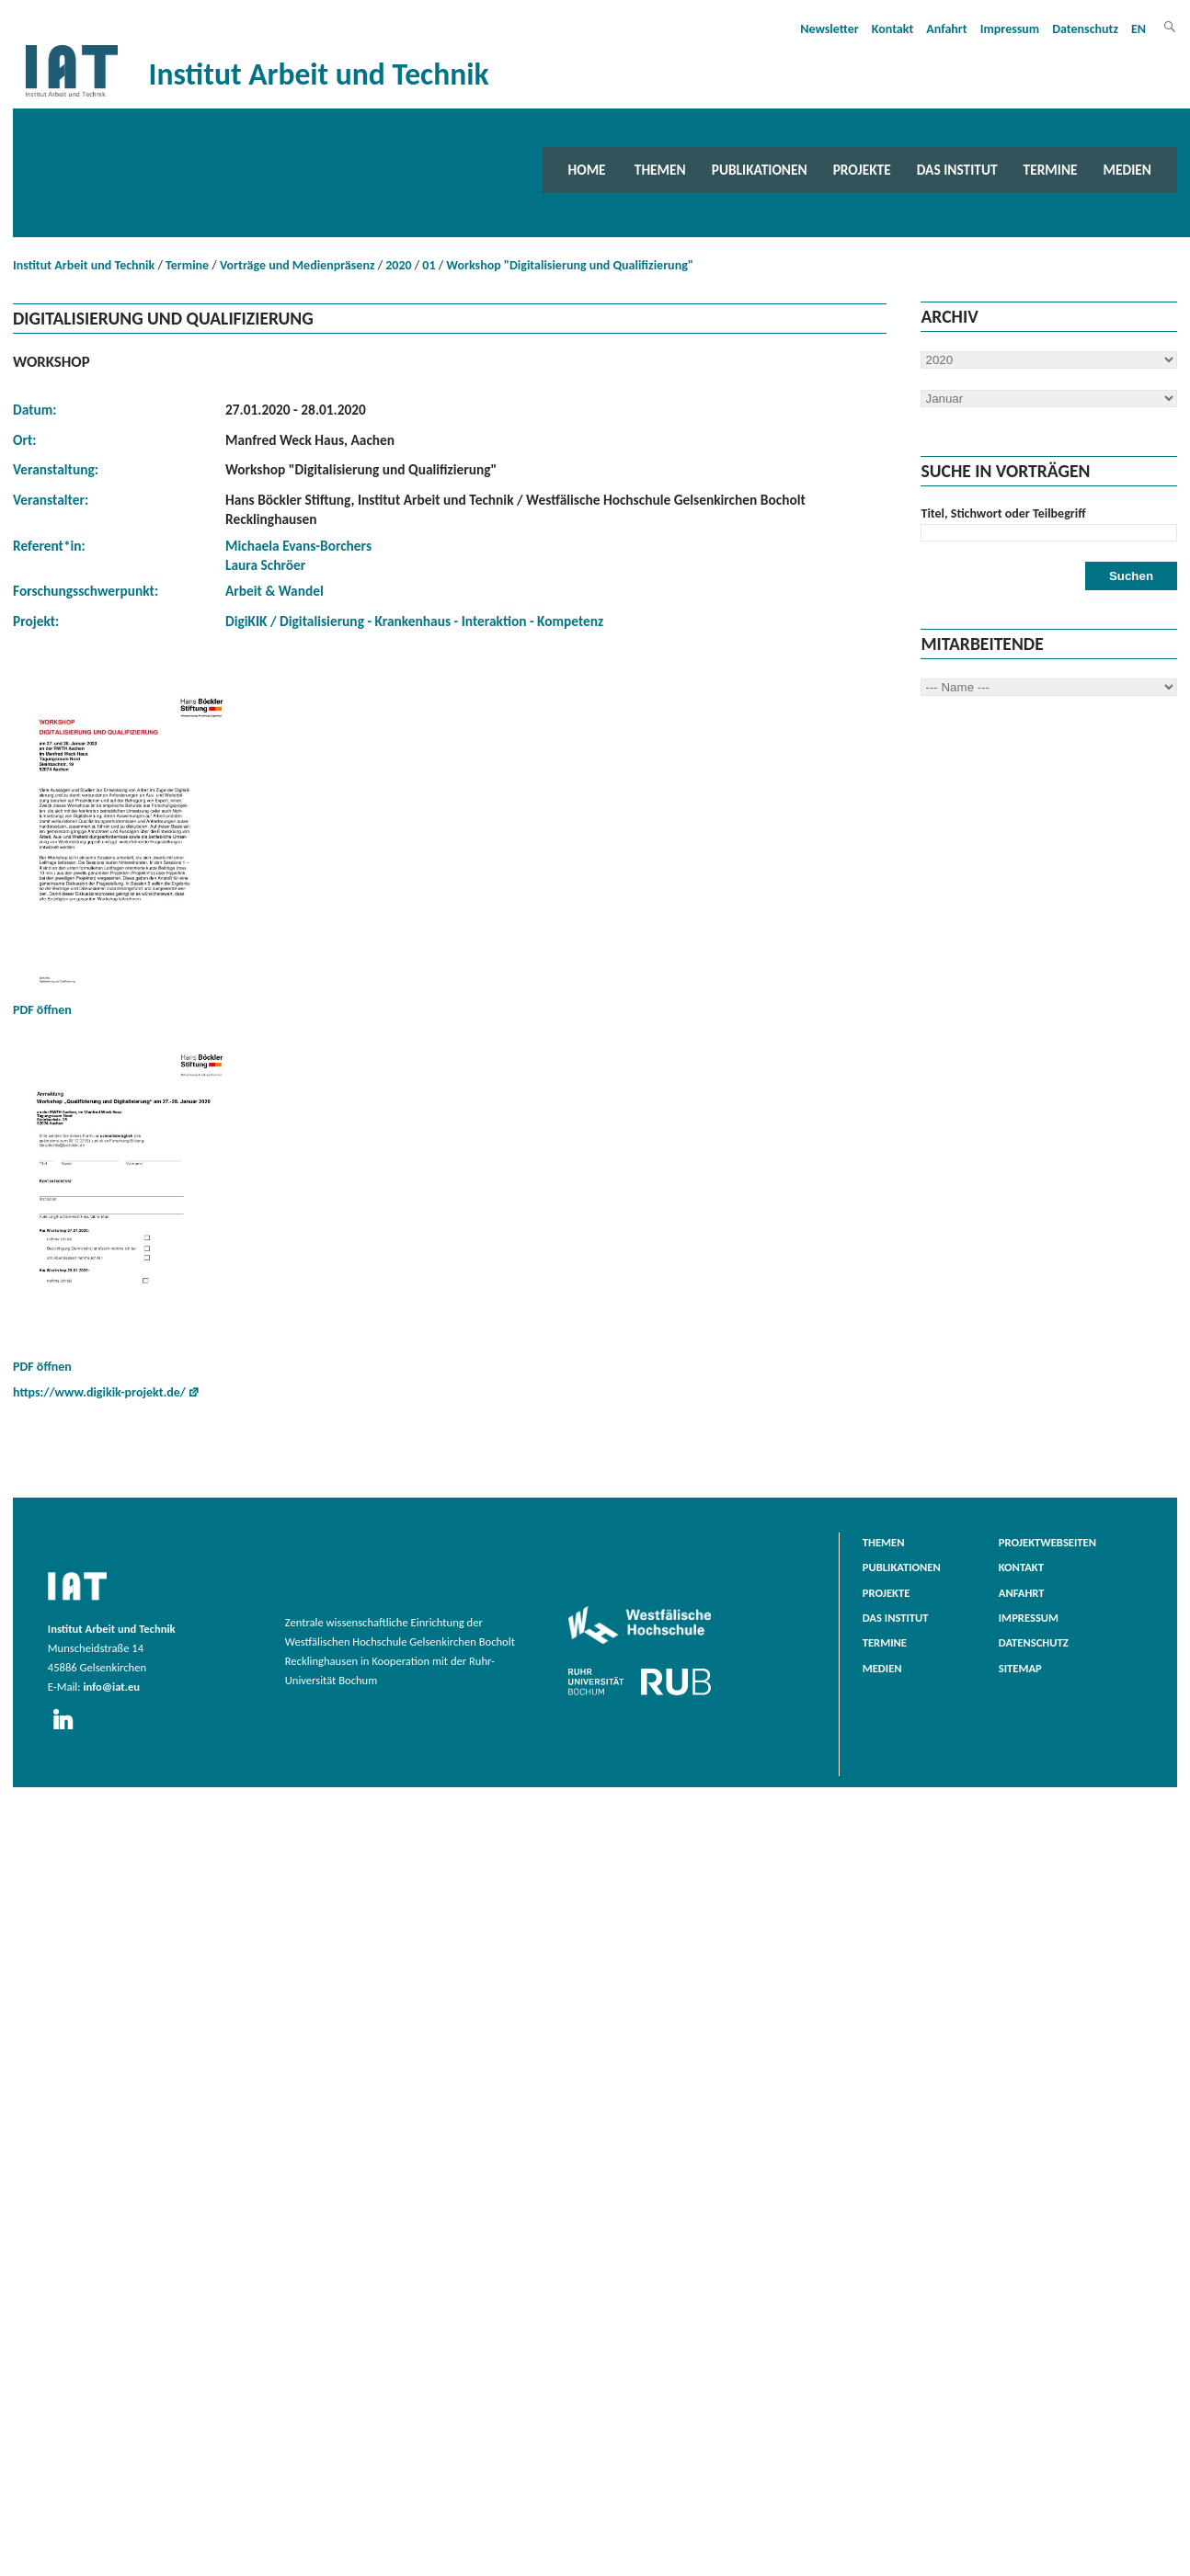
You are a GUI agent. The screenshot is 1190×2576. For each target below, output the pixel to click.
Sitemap (1020, 1668)
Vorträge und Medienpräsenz (297, 265)
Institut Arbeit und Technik (83, 265)
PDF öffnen (123, 850)
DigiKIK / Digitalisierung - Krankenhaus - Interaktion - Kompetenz (414, 621)
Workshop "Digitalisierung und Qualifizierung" (569, 265)
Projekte (862, 169)
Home (587, 169)
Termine (1051, 169)
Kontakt (892, 29)
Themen (660, 169)
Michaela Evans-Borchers (298, 545)
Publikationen (759, 169)
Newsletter (829, 29)
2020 (398, 265)
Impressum (1010, 29)
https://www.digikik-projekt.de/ (99, 1392)
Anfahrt (946, 29)
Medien (1127, 169)
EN (1138, 29)
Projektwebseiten (1047, 1542)
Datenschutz (1085, 29)
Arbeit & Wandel (274, 590)
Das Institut (957, 169)
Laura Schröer (265, 565)
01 (428, 265)
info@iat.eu (111, 1686)
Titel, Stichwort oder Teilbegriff (1003, 513)
